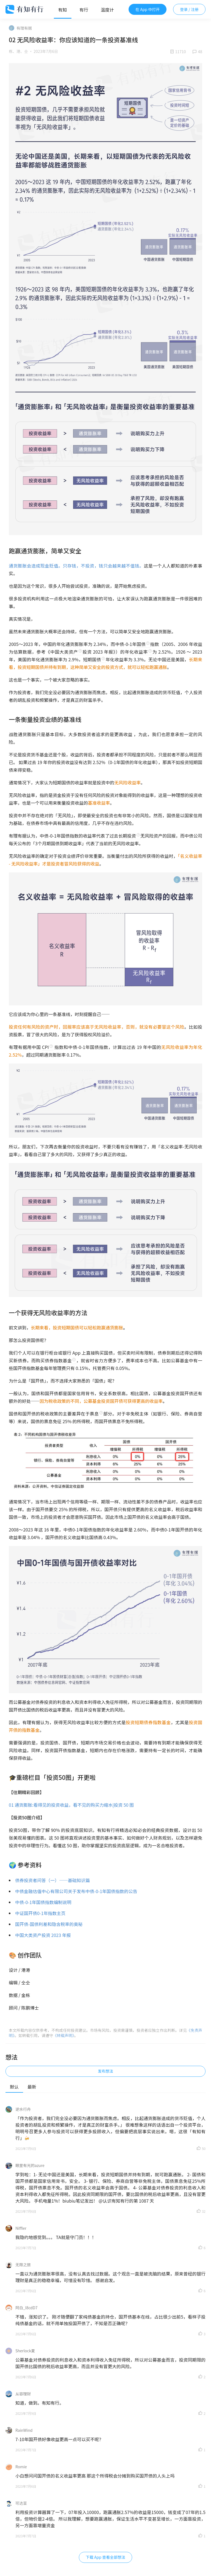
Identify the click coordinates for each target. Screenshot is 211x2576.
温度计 (107, 9)
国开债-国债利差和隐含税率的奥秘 (49, 1924)
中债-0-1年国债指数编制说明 (43, 1902)
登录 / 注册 (189, 9)
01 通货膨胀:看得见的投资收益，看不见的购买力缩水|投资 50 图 (71, 1805)
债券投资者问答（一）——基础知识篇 (52, 1880)
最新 (31, 2086)
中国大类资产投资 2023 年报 (43, 1935)
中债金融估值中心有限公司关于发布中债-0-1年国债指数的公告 (76, 1891)
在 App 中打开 (147, 9)
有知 (62, 9)
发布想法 (105, 2071)
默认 (14, 2086)
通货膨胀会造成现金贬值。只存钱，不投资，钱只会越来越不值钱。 (76, 565)
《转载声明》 (63, 2035)
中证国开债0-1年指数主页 (40, 1913)
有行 (83, 9)
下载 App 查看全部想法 (105, 2557)
